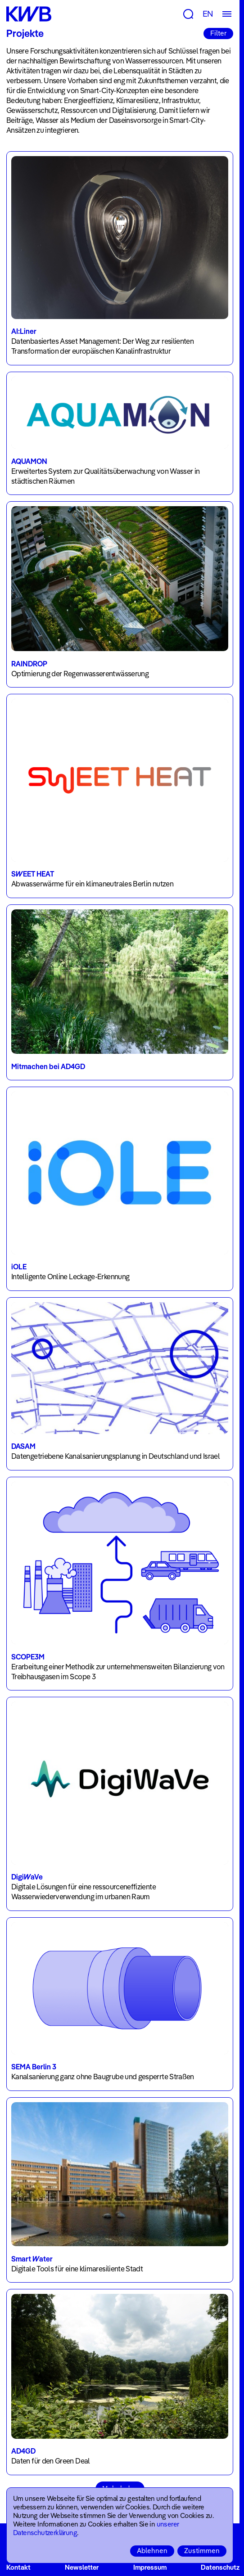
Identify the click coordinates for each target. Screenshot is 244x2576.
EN (208, 14)
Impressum (150, 2567)
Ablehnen (152, 2550)
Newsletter (82, 2567)
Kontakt (18, 2567)
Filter (218, 33)
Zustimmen (202, 2550)
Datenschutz (220, 2567)
